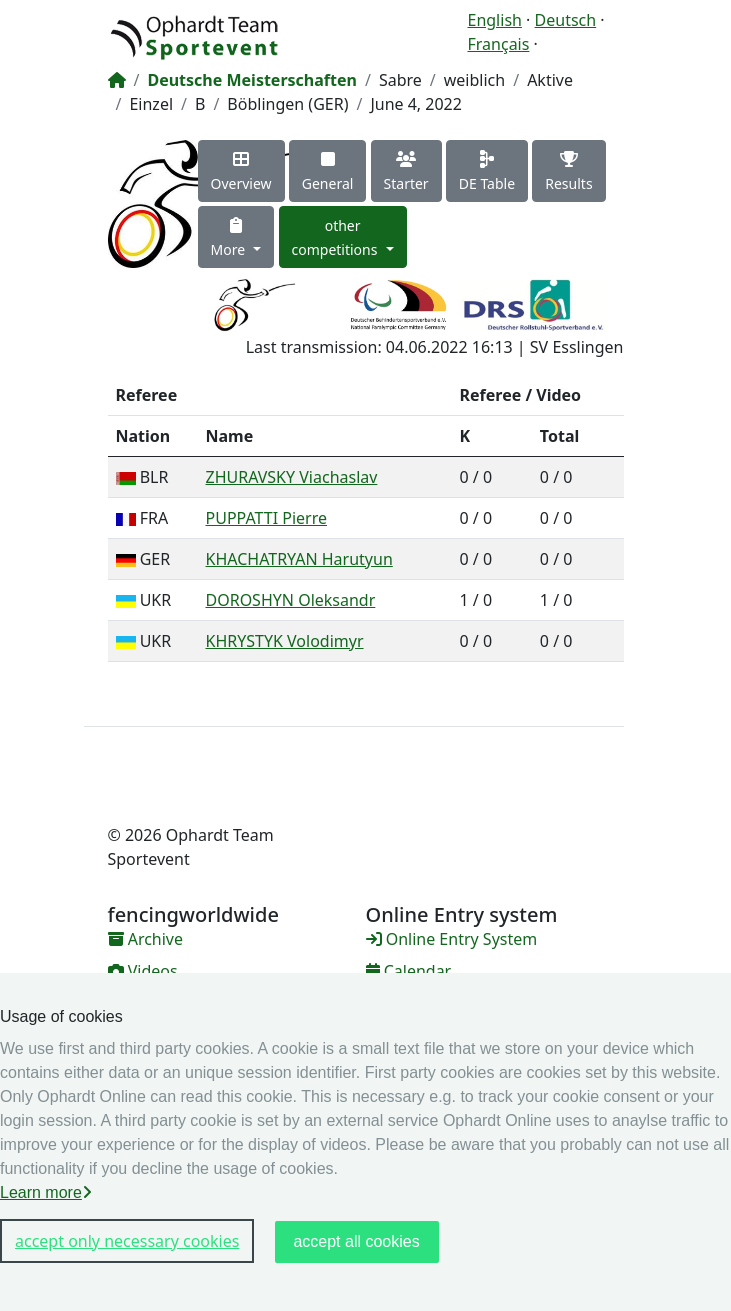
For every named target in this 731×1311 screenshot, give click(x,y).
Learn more (46, 1192)
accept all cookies (356, 1241)
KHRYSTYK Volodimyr (285, 641)
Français (499, 44)
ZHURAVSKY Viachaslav (292, 477)
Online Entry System (452, 939)
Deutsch (566, 20)
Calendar (409, 971)
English (495, 20)
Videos (143, 971)
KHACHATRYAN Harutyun (299, 559)
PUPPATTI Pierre (267, 518)
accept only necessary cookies (127, 1241)
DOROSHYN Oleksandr (291, 600)
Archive (146, 939)
